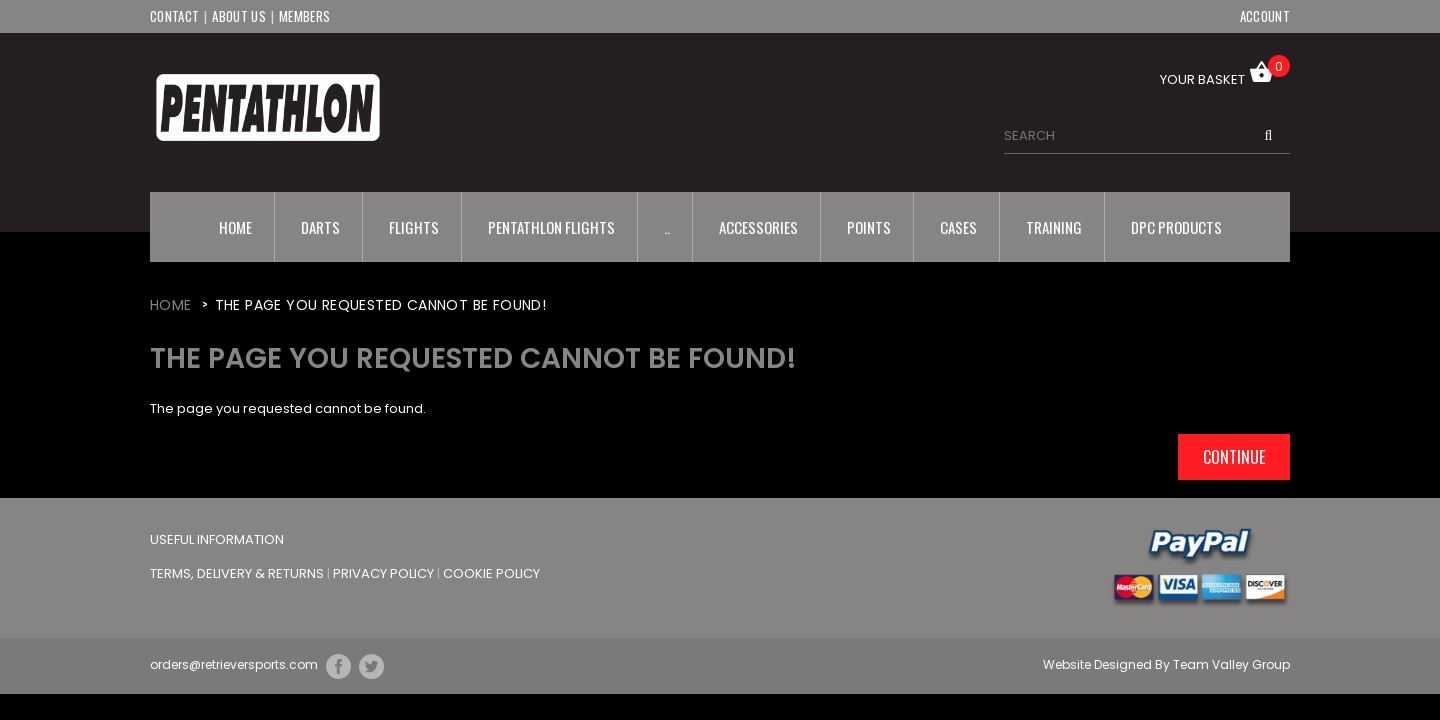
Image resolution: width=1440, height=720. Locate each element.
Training (1054, 227)
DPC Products (1176, 227)
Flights (414, 227)
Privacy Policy (385, 573)
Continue (1234, 457)
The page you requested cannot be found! (381, 305)
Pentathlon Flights (551, 227)
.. (667, 227)
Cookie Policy (491, 573)
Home (235, 227)
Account (1265, 16)
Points (869, 227)
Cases (958, 227)
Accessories (758, 227)
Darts (320, 227)
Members (304, 16)
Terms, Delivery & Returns (238, 573)
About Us (238, 16)
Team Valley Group (1231, 664)
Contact (174, 16)
